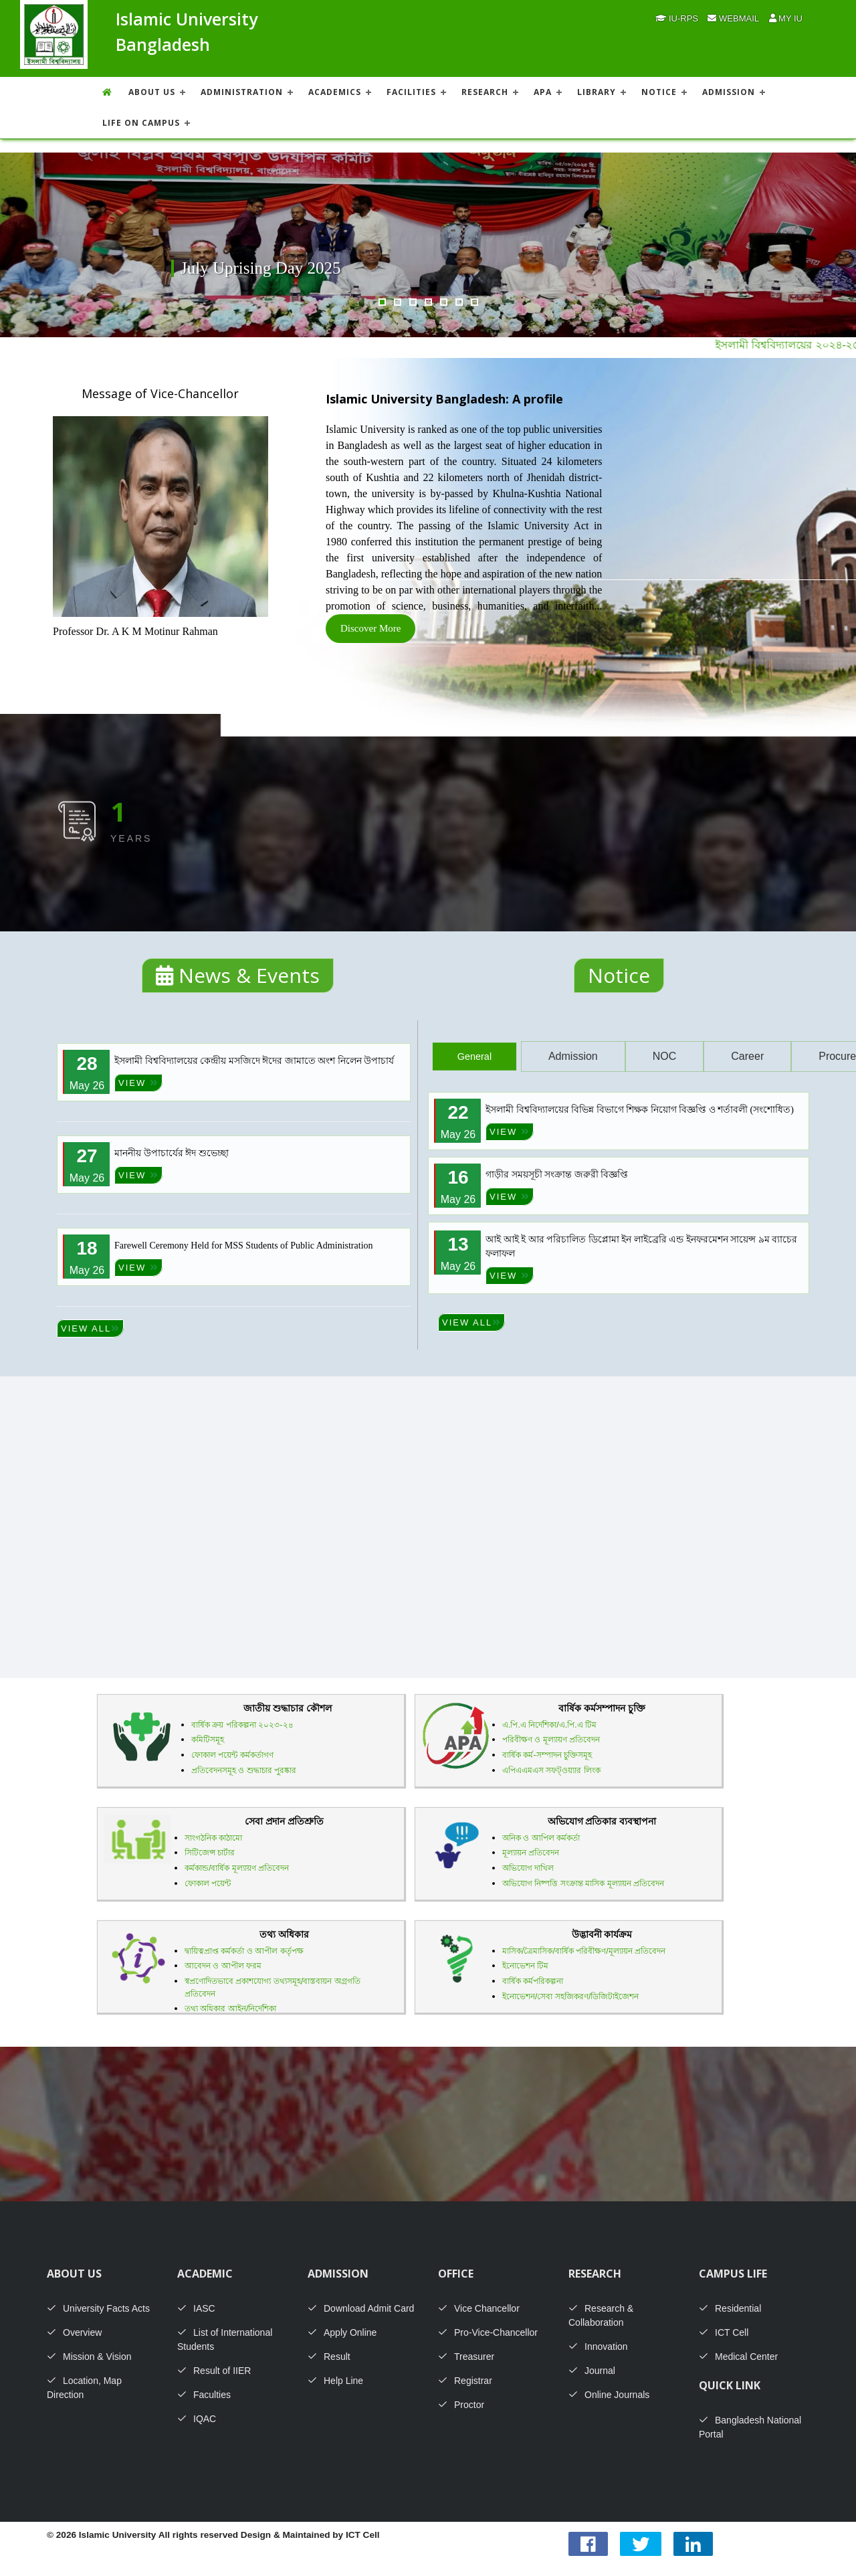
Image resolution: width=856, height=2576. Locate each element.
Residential (730, 2308)
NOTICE (659, 92)
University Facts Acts (98, 2308)
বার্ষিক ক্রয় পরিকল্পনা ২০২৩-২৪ (242, 1725)
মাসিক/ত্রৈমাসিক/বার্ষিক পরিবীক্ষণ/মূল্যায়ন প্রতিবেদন (583, 1951)
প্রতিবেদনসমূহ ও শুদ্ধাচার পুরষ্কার (243, 1770)
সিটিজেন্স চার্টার (210, 1852)
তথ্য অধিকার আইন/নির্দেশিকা (230, 2008)
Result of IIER (214, 2370)
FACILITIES (411, 92)
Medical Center (738, 2356)
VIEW (138, 1083)
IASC (196, 2308)
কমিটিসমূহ (207, 1739)
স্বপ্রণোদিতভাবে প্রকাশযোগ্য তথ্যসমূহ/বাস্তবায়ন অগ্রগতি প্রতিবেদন (272, 1987)
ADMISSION (728, 92)
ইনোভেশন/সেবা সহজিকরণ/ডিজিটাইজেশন (570, 1996)
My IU (786, 18)
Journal (591, 2370)
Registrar (465, 2380)
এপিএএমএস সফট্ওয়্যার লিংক (551, 1770)
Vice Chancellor (479, 2308)
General (474, 1056)
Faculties (204, 2394)
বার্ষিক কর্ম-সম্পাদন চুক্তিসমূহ (547, 1755)
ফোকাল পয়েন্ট (208, 1883)
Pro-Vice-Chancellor (488, 2332)
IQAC (196, 2418)
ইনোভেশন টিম (525, 1965)
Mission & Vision (89, 2356)
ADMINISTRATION (242, 92)
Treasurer (466, 2356)
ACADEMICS (334, 92)
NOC (665, 1056)
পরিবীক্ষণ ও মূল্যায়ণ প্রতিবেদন (551, 1739)
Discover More (370, 628)
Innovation (598, 2346)
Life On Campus (141, 122)
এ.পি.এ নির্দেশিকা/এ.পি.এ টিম (549, 1725)
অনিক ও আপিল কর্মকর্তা (541, 1838)
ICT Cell (723, 2332)
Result (329, 2356)
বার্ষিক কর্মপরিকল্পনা (532, 1981)
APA (543, 92)
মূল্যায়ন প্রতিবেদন (530, 1852)
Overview (74, 2332)
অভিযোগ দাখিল (528, 1868)
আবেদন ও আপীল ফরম (223, 1965)
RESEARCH (484, 92)
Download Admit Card (361, 2308)
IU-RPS (676, 18)
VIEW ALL (90, 1328)
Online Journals (608, 2394)
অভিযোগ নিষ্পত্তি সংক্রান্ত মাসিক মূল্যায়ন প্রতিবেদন (583, 1883)
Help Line (335, 2380)
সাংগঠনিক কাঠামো (213, 1838)
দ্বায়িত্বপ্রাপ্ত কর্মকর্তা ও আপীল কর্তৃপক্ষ (244, 1951)
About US (151, 92)
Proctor (461, 2404)
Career (747, 1056)
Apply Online (342, 2332)
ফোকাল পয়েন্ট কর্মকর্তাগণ (232, 1755)
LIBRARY (596, 92)
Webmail (733, 18)
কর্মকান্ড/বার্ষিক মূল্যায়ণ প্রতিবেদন (237, 1868)
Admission (573, 1056)
